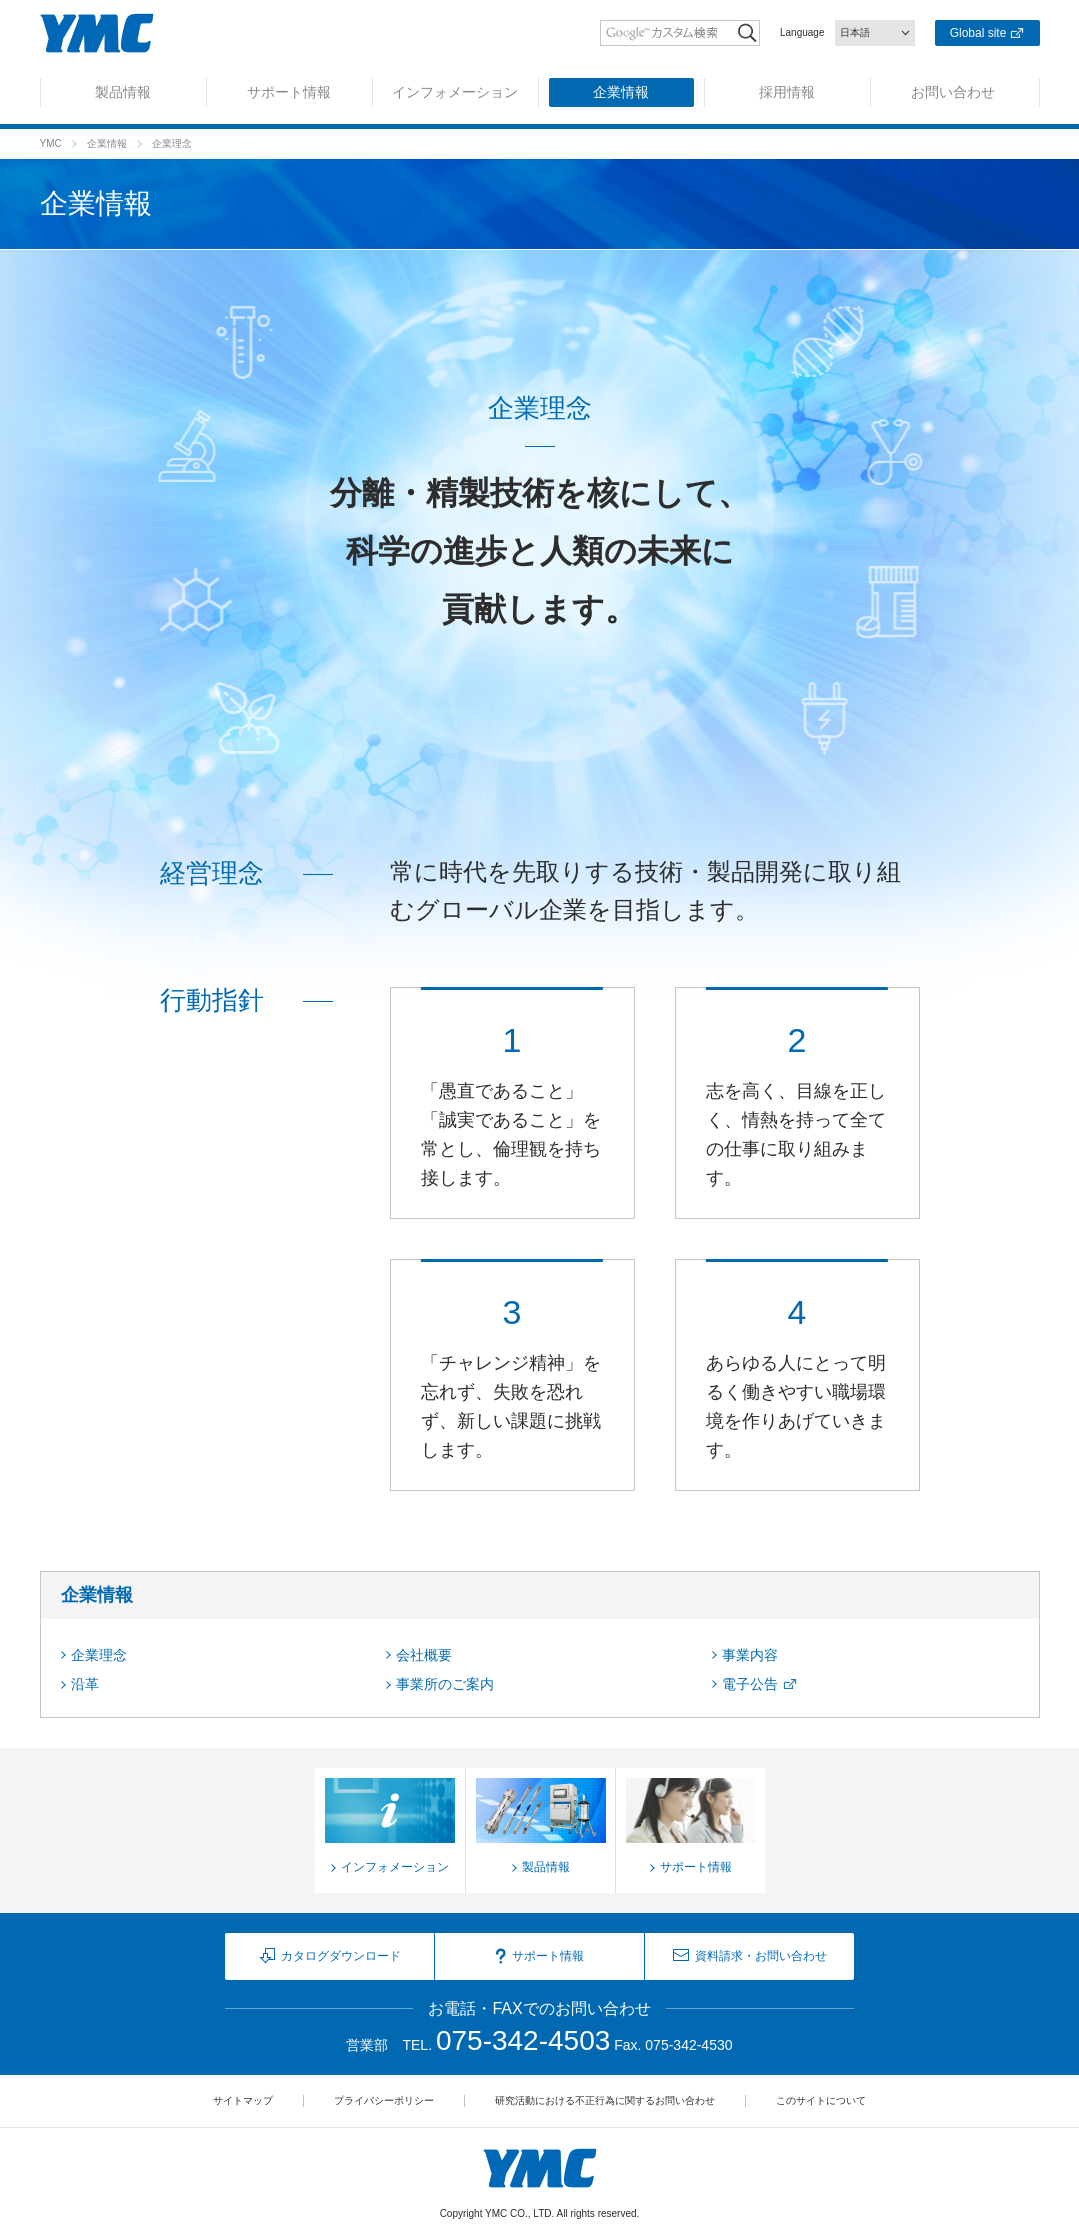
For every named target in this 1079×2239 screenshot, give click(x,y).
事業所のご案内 (445, 1684)
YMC (51, 143)
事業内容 (750, 1655)
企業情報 (107, 143)
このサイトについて (821, 2100)
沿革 (85, 1684)
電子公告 (750, 1684)
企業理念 (99, 1655)
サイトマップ (243, 2100)
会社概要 (424, 1655)
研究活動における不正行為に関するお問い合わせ (605, 2100)
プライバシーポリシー (384, 2100)
